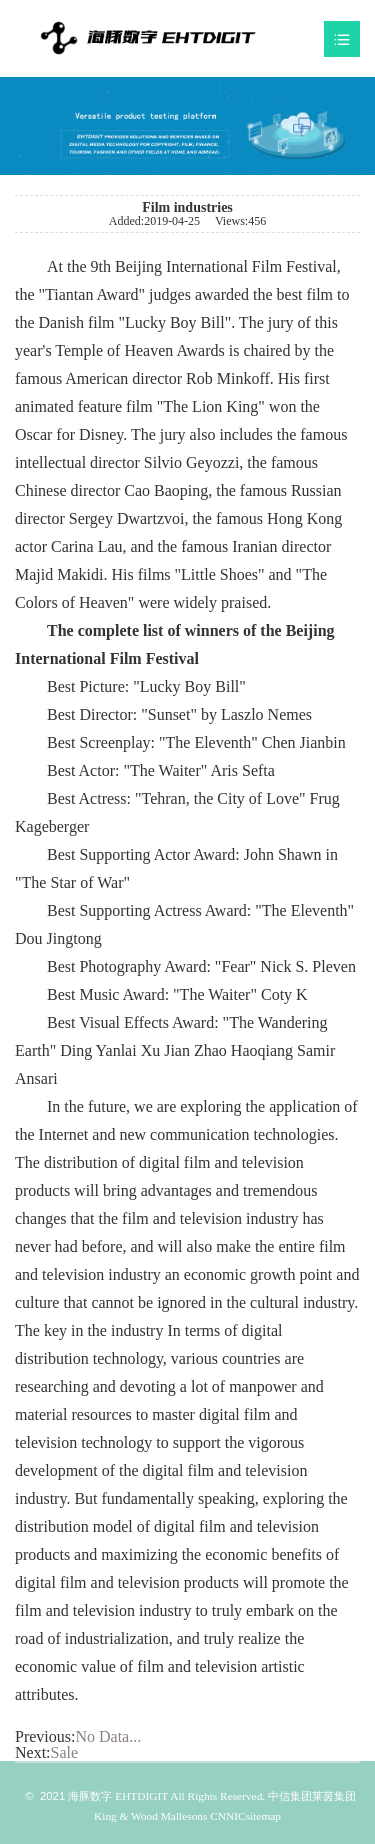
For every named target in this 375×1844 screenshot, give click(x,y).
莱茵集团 (334, 1796)
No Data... (108, 1736)
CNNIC (226, 1816)
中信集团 (290, 1796)
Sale (65, 1752)
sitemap (263, 1816)
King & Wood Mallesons (150, 1816)
